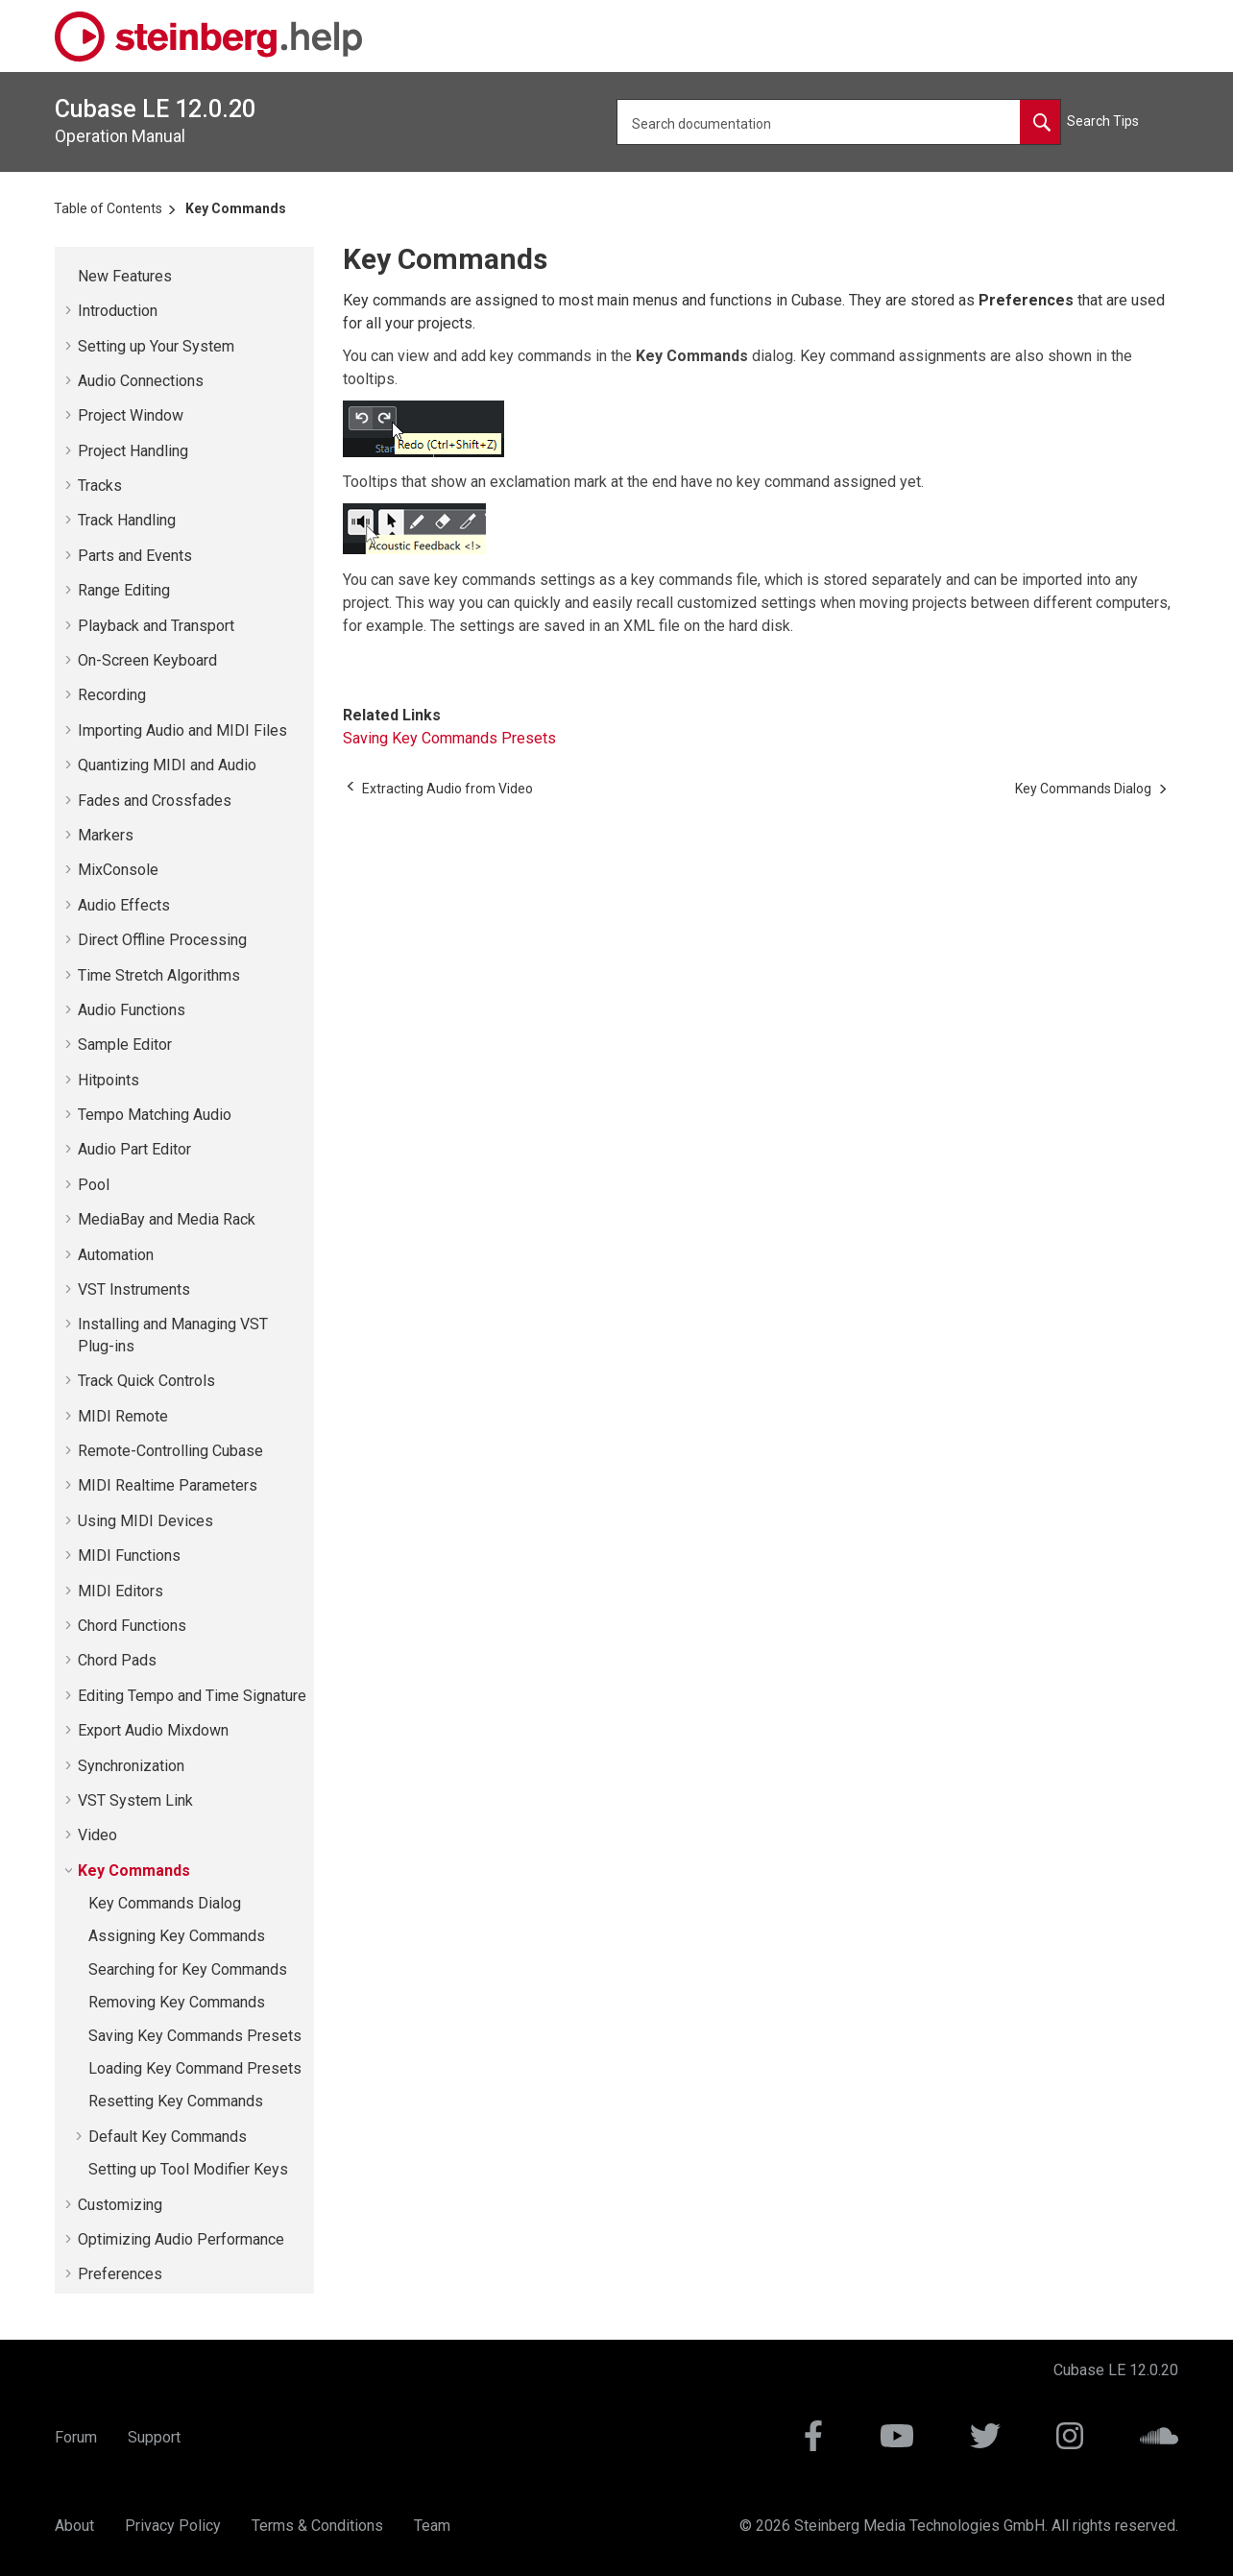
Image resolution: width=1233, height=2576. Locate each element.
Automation (116, 1255)
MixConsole (118, 870)
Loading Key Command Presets (195, 2068)
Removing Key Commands (176, 2002)
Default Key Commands (167, 2136)
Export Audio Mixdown (153, 1730)
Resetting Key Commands (175, 2101)
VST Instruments (134, 1289)
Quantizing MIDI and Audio (167, 765)
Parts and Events (135, 556)
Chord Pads (117, 1660)
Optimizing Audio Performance (181, 2239)
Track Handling (127, 520)
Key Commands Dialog (164, 1903)
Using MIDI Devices (145, 1521)
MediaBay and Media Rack (166, 1219)
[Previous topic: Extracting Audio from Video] (447, 788)
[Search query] (838, 122)
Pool (93, 1185)
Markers (105, 835)
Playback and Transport (156, 626)
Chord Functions (132, 1625)
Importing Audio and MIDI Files (182, 730)
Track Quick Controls (146, 1381)
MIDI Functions (129, 1555)
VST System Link (135, 1800)
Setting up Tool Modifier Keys (188, 2169)
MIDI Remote (123, 1416)
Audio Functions (131, 1010)
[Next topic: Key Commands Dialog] (1083, 788)
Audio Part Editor (134, 1149)
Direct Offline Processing (162, 940)
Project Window (130, 415)
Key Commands (235, 208)
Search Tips (1103, 121)
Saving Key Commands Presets (195, 2036)
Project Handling (133, 451)
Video (97, 1835)
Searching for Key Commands (187, 1969)
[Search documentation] (1040, 122)
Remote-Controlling (170, 1451)
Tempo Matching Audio (154, 1115)
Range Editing (124, 590)
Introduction (117, 311)
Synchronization (131, 1766)
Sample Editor (125, 1044)
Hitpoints (108, 1080)
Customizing (120, 2205)
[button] (70, 276)
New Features (125, 276)
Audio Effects (124, 905)
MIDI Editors (120, 1591)
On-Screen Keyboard (147, 660)
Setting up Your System (156, 346)
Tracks (100, 485)
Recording (112, 695)
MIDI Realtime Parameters (167, 1485)
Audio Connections (141, 381)
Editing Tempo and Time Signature (192, 1696)
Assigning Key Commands (176, 1936)
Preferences (120, 2274)
